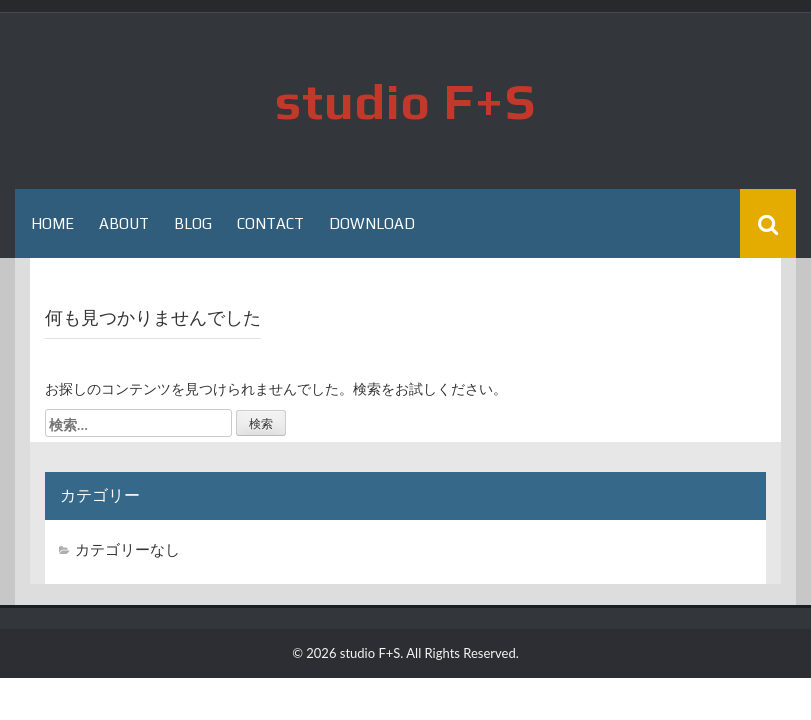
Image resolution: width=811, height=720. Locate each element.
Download (372, 223)
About (124, 223)
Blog (193, 223)
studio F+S (405, 101)
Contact (270, 223)
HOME (52, 223)
